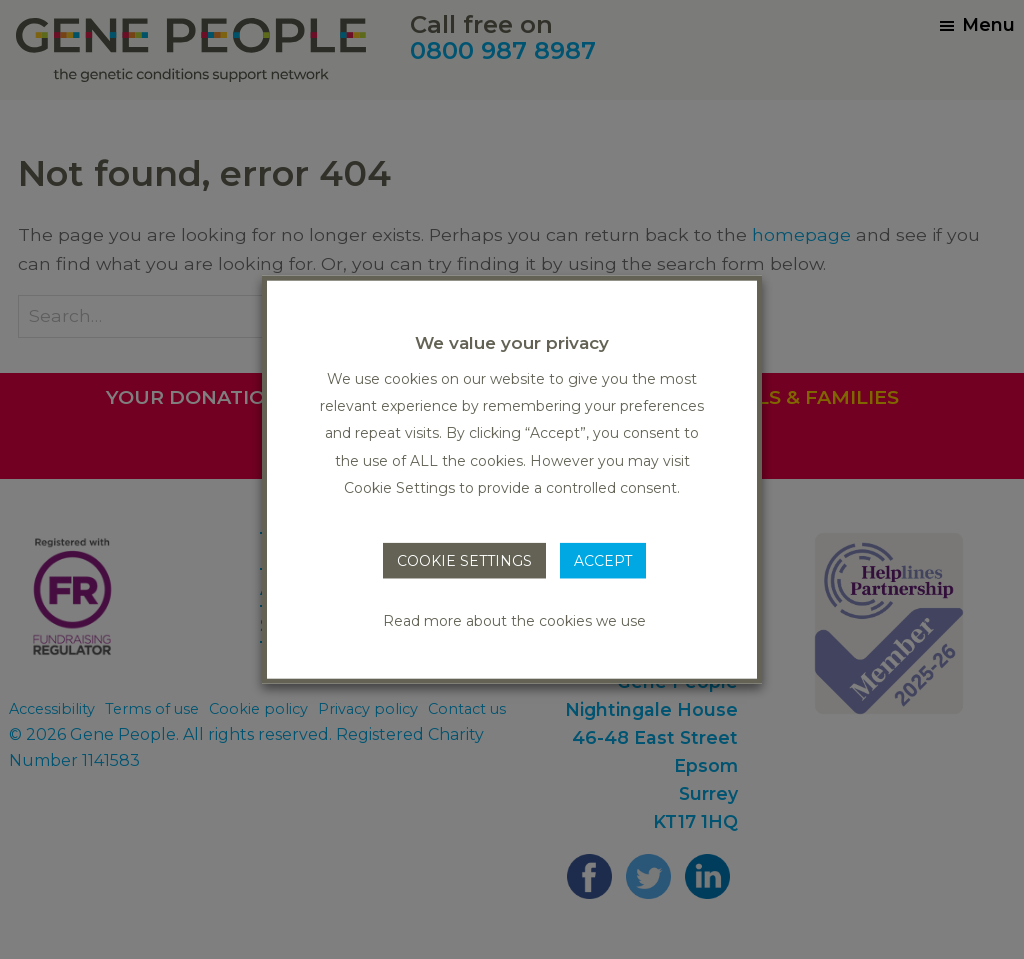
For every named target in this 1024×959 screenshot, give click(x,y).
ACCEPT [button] (603, 561)
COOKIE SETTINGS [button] (464, 561)
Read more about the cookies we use (514, 621)
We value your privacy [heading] (512, 342)
